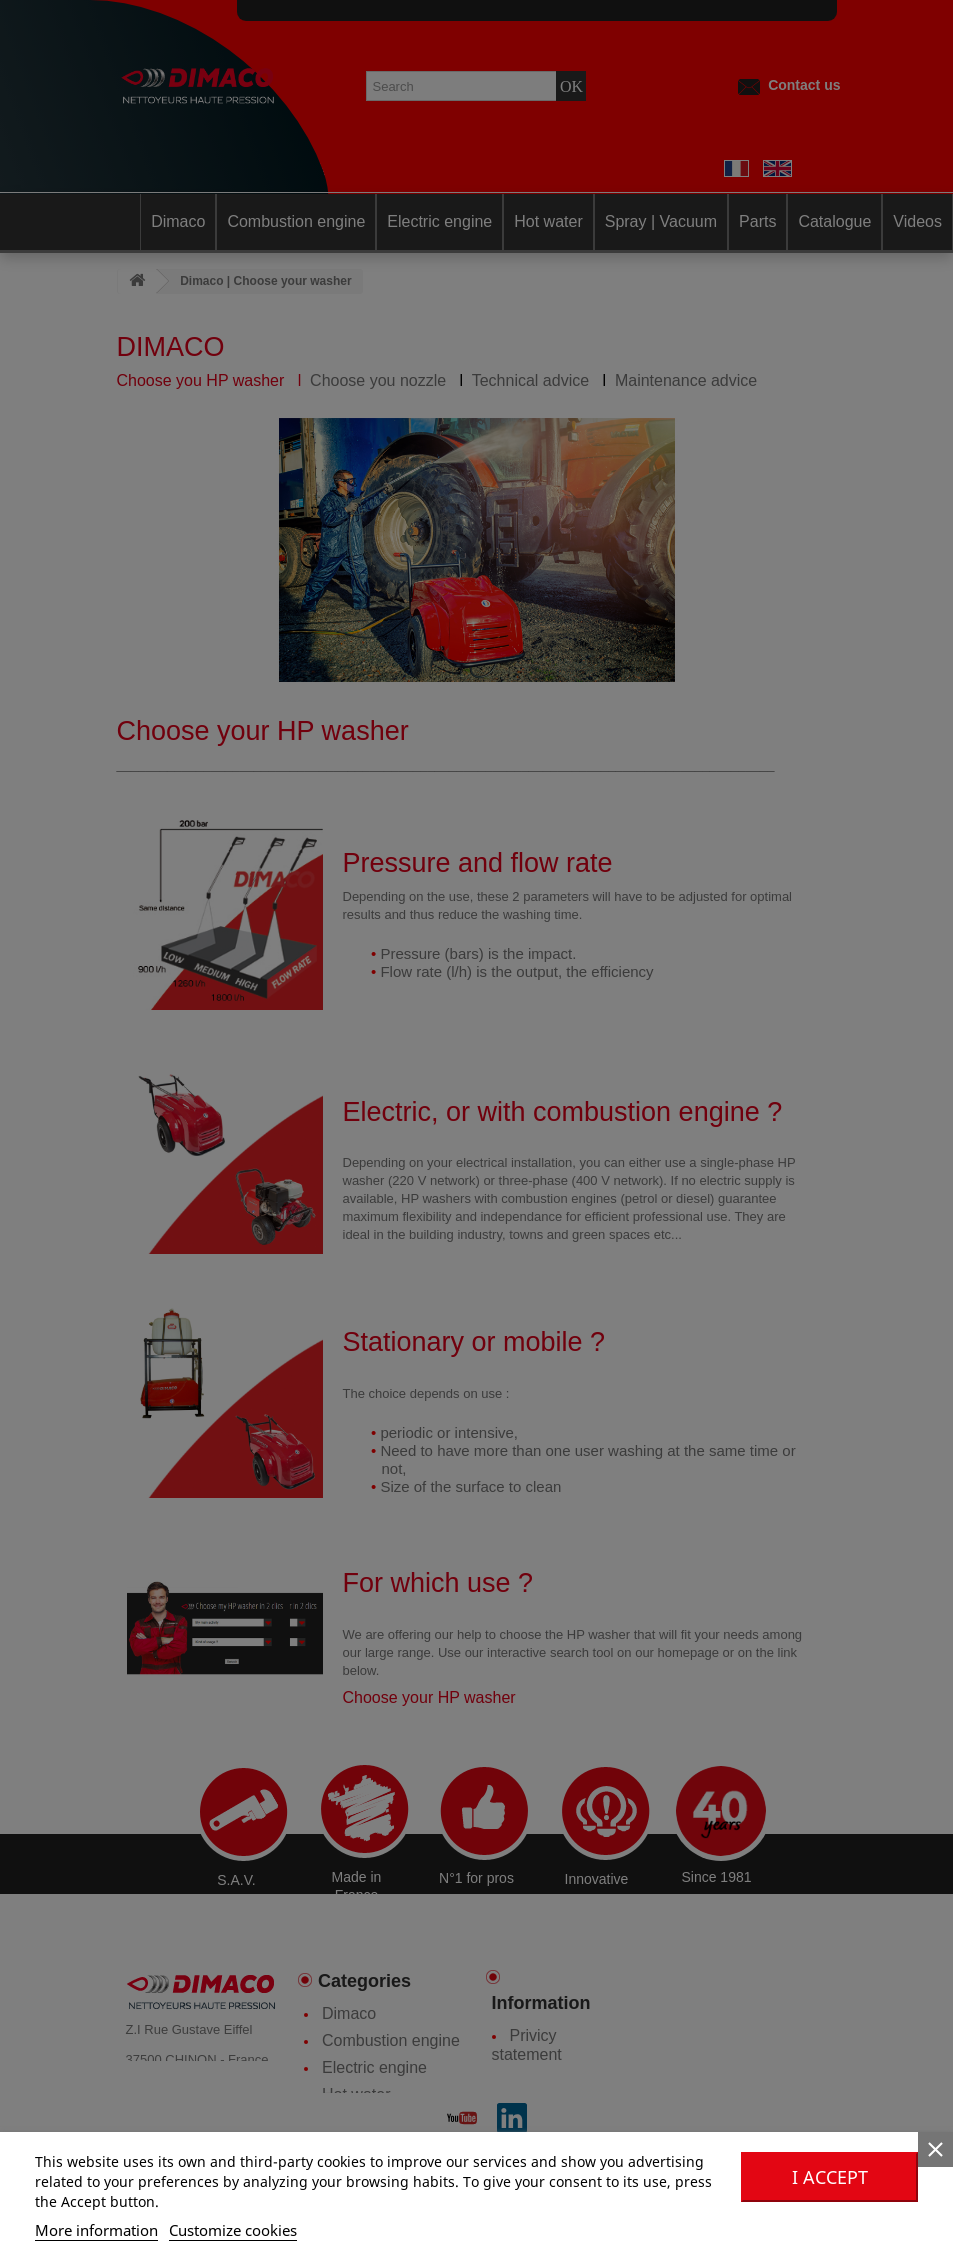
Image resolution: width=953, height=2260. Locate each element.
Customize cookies (233, 2230)
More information (96, 2230)
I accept (830, 2177)
